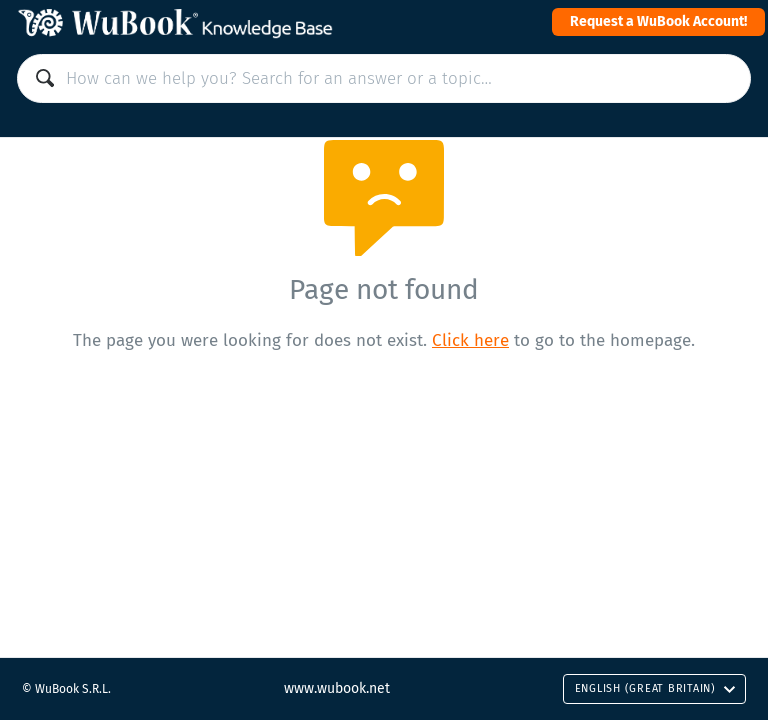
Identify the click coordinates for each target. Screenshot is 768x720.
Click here (470, 340)
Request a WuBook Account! (658, 21)
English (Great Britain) (655, 688)
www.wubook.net (337, 688)
